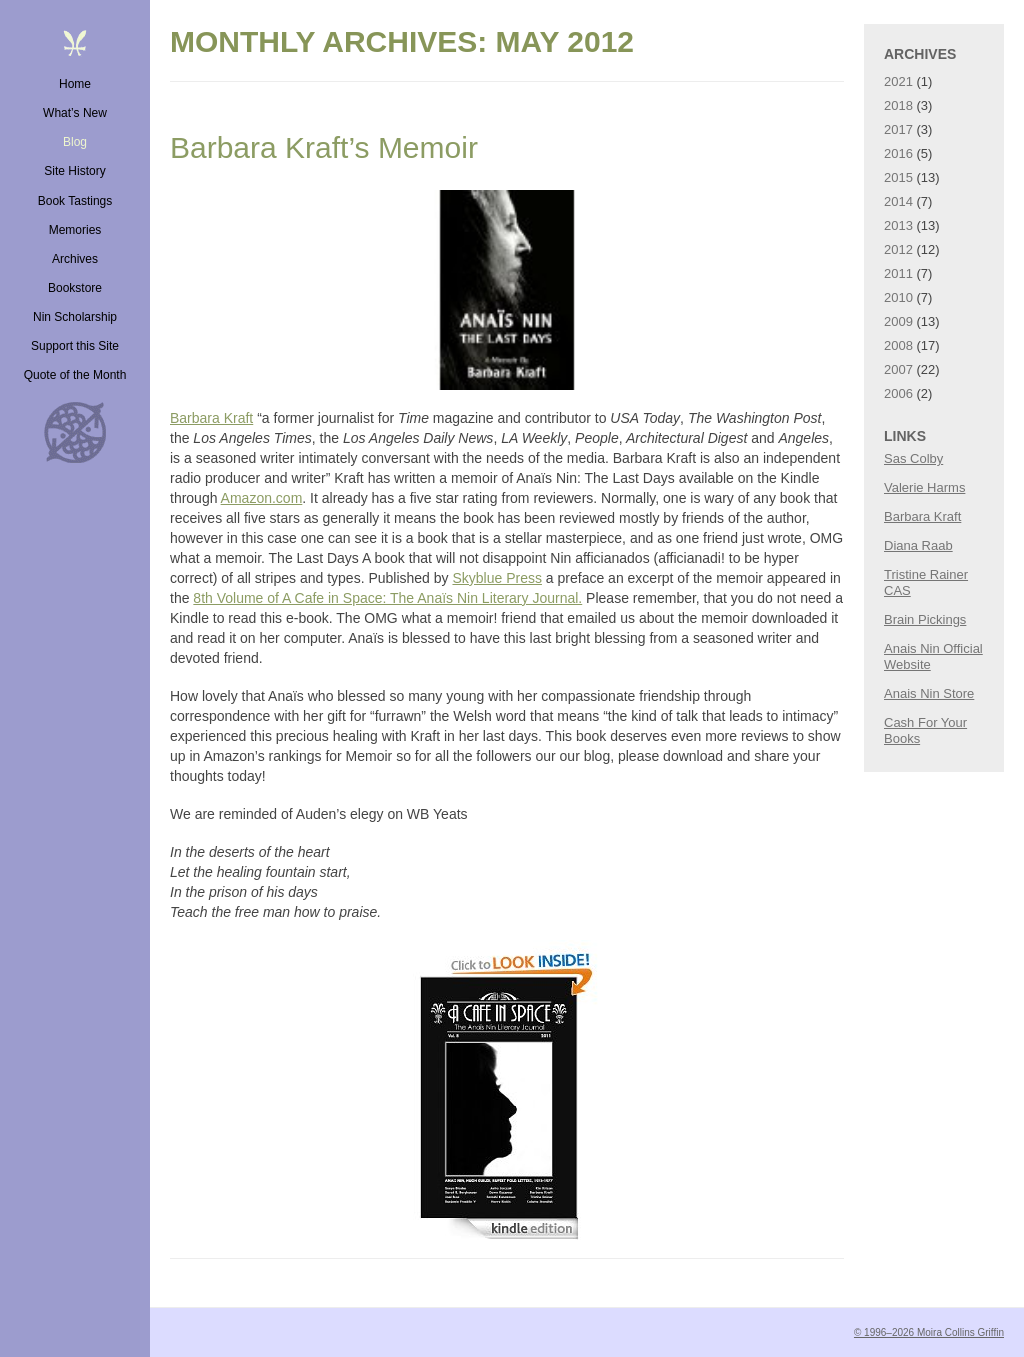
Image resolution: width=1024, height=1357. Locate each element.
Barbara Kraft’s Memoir (324, 147)
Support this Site (75, 346)
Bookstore (75, 288)
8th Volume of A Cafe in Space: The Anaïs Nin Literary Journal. (387, 598)
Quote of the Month (75, 375)
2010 (898, 297)
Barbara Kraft (211, 418)
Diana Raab (918, 545)
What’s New (75, 113)
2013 (898, 225)
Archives (75, 259)
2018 (898, 105)
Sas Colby (913, 458)
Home (75, 84)
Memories (75, 230)
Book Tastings (75, 201)
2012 (898, 249)
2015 (898, 177)
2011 (898, 273)
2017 (898, 129)
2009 (898, 321)
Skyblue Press (496, 578)
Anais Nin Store (929, 693)
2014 (898, 201)
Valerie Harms (924, 487)
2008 (898, 345)
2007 (898, 369)
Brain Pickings (925, 619)
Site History (74, 171)
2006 (898, 393)
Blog (75, 142)
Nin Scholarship (75, 317)
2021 (898, 81)
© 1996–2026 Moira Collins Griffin (929, 1332)
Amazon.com (262, 498)
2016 (898, 153)
